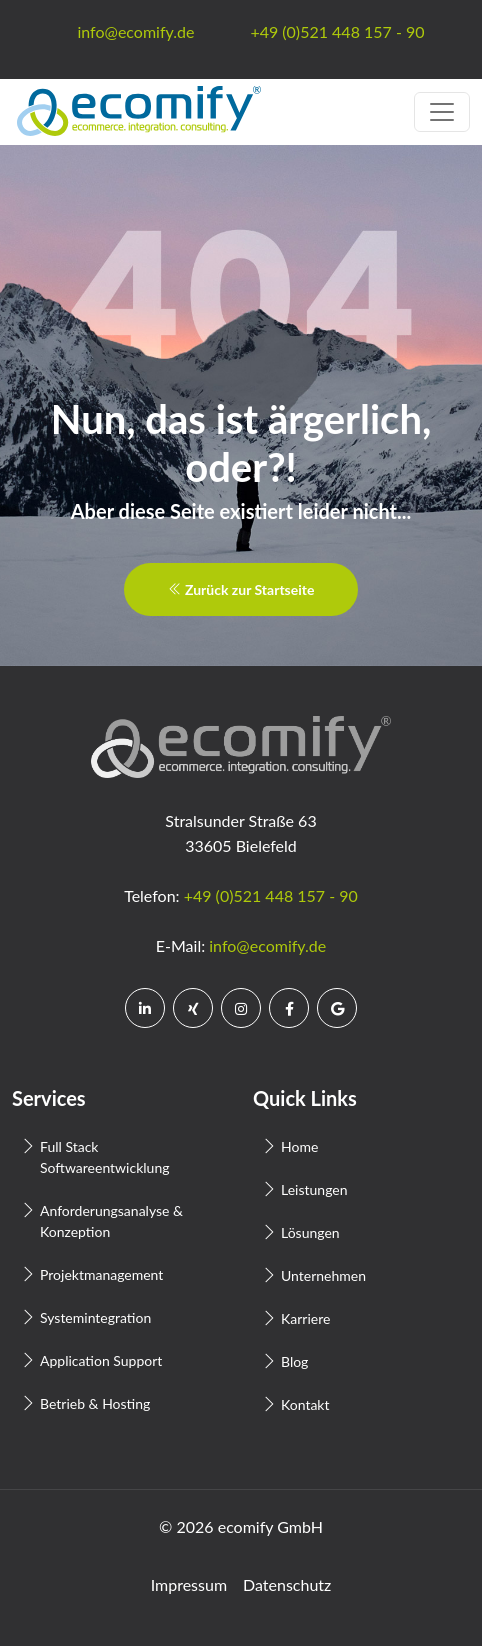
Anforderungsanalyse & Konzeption (111, 1221)
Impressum (189, 1584)
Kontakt (305, 1404)
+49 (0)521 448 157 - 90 (271, 895)
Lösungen (310, 1232)
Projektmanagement (101, 1274)
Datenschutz (287, 1584)
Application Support (101, 1360)
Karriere (305, 1318)
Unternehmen (323, 1275)
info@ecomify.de (267, 945)
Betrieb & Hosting (95, 1403)
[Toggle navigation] (442, 112)
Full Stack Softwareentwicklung (104, 1157)
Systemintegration (95, 1317)
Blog (294, 1361)
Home (299, 1146)
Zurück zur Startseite (241, 589)
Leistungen (314, 1189)
